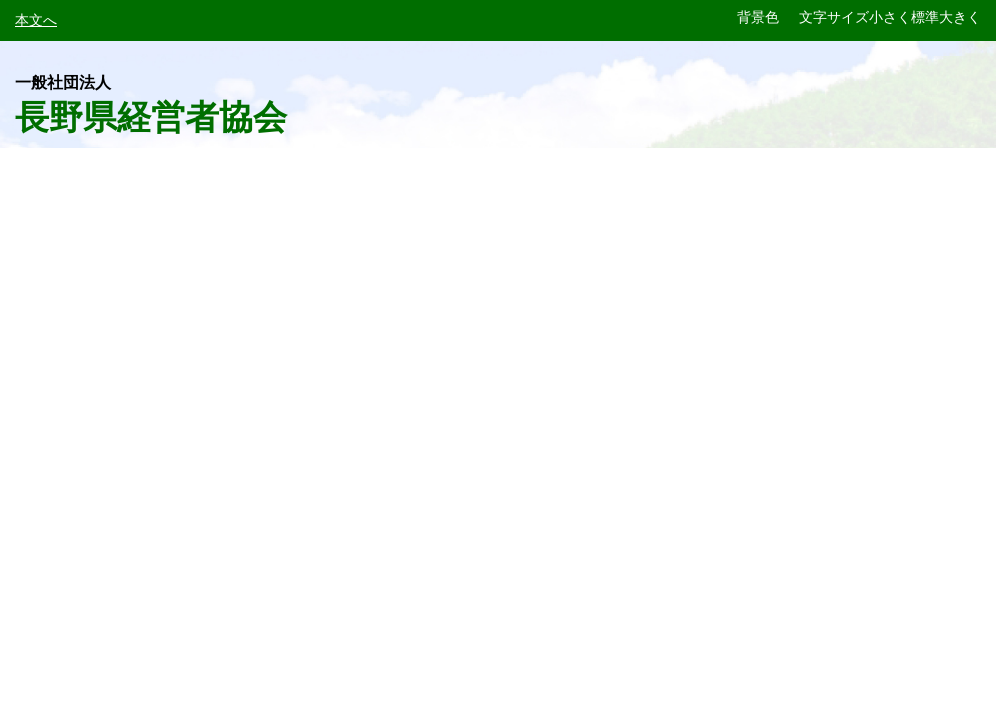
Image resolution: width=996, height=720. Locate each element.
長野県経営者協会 (151, 105)
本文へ (36, 20)
